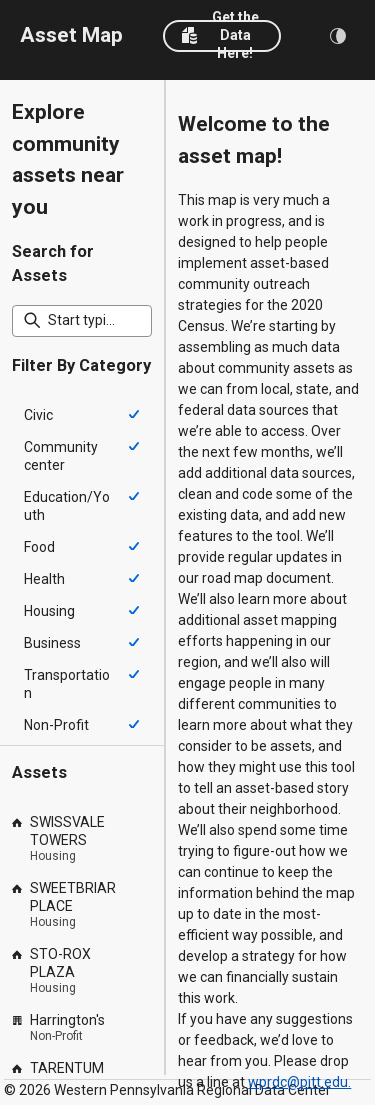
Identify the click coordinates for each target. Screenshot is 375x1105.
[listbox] (82, 570)
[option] (82, 415)
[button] (222, 36)
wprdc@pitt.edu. (299, 1082)
